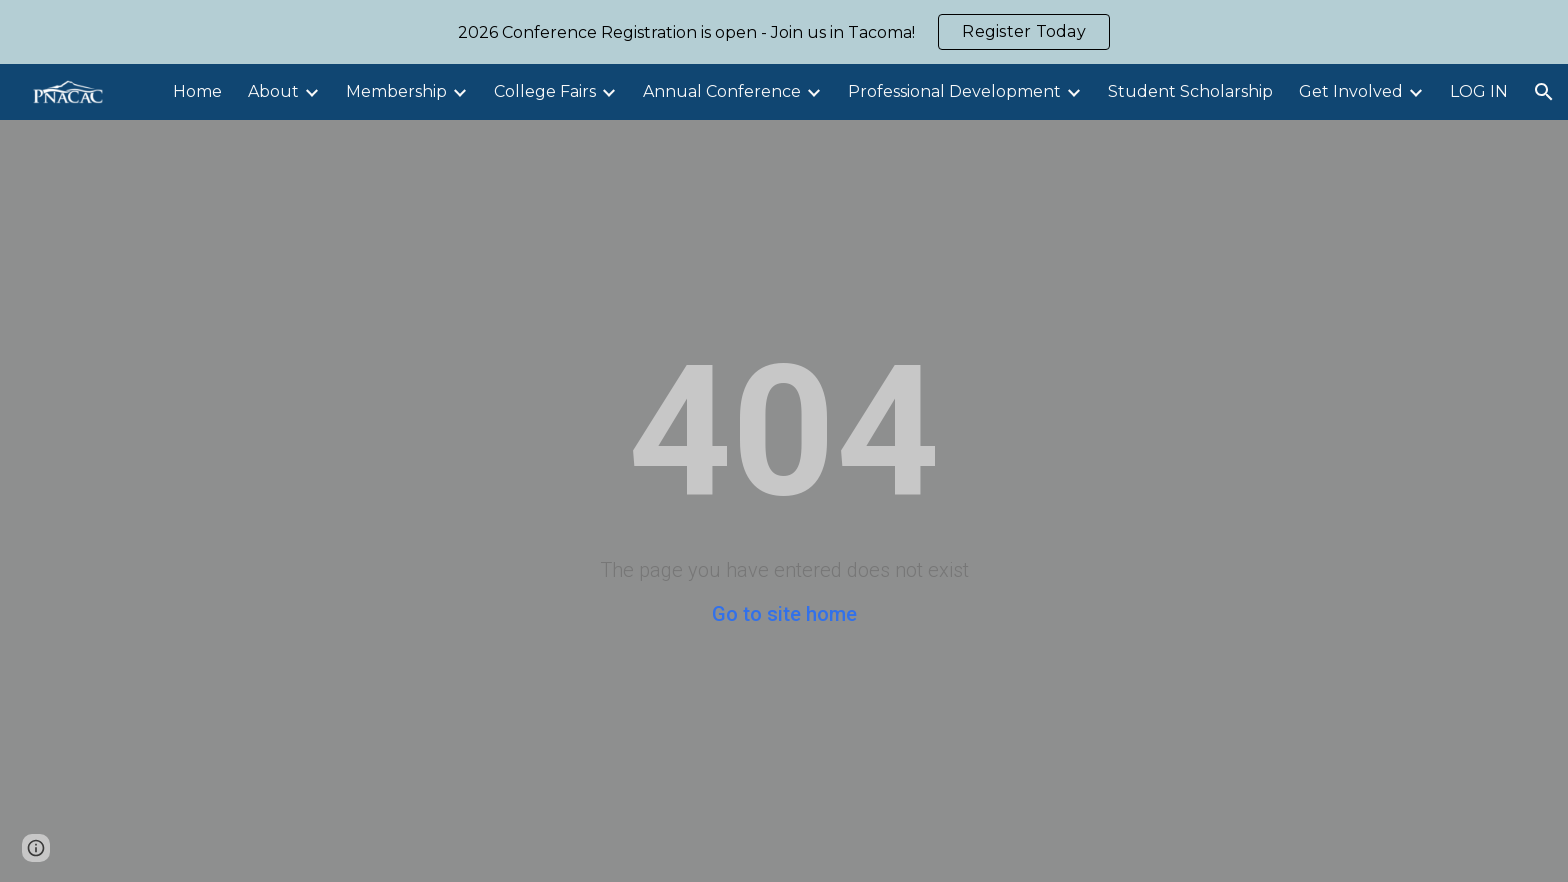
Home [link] (197, 91)
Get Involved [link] (1351, 91)
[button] (1544, 92)
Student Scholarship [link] (1190, 91)
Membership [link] (396, 91)
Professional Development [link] (954, 91)
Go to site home (784, 614)
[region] (784, 32)
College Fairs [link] (545, 91)
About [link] (273, 91)
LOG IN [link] (1479, 91)
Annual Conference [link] (722, 91)
